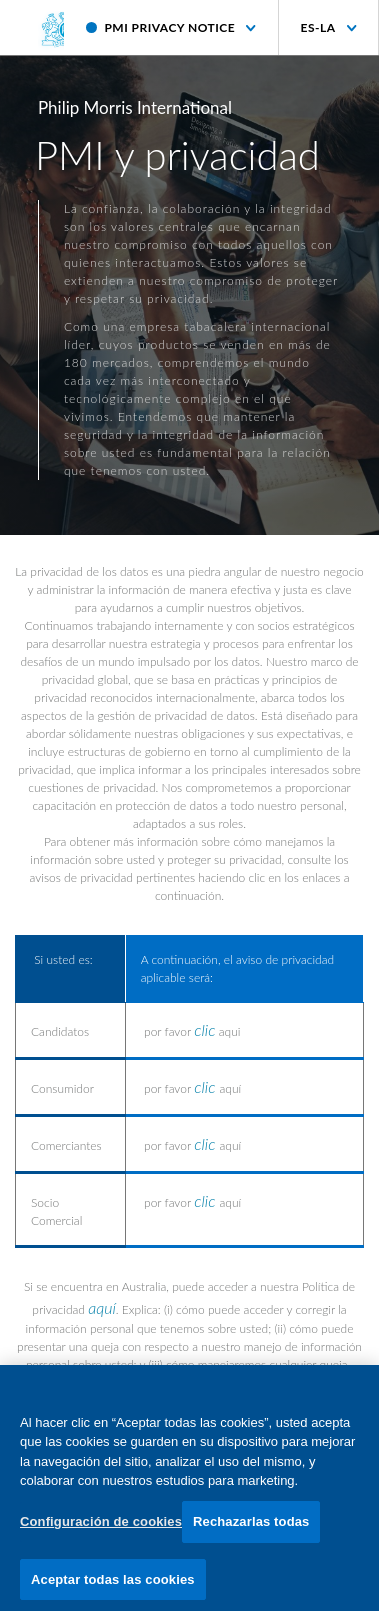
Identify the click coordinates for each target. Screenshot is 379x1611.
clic (204, 1029)
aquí (102, 1307)
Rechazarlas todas (251, 1526)
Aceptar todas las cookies (113, 1584)
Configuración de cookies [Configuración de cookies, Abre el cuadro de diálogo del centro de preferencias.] (101, 1526)
